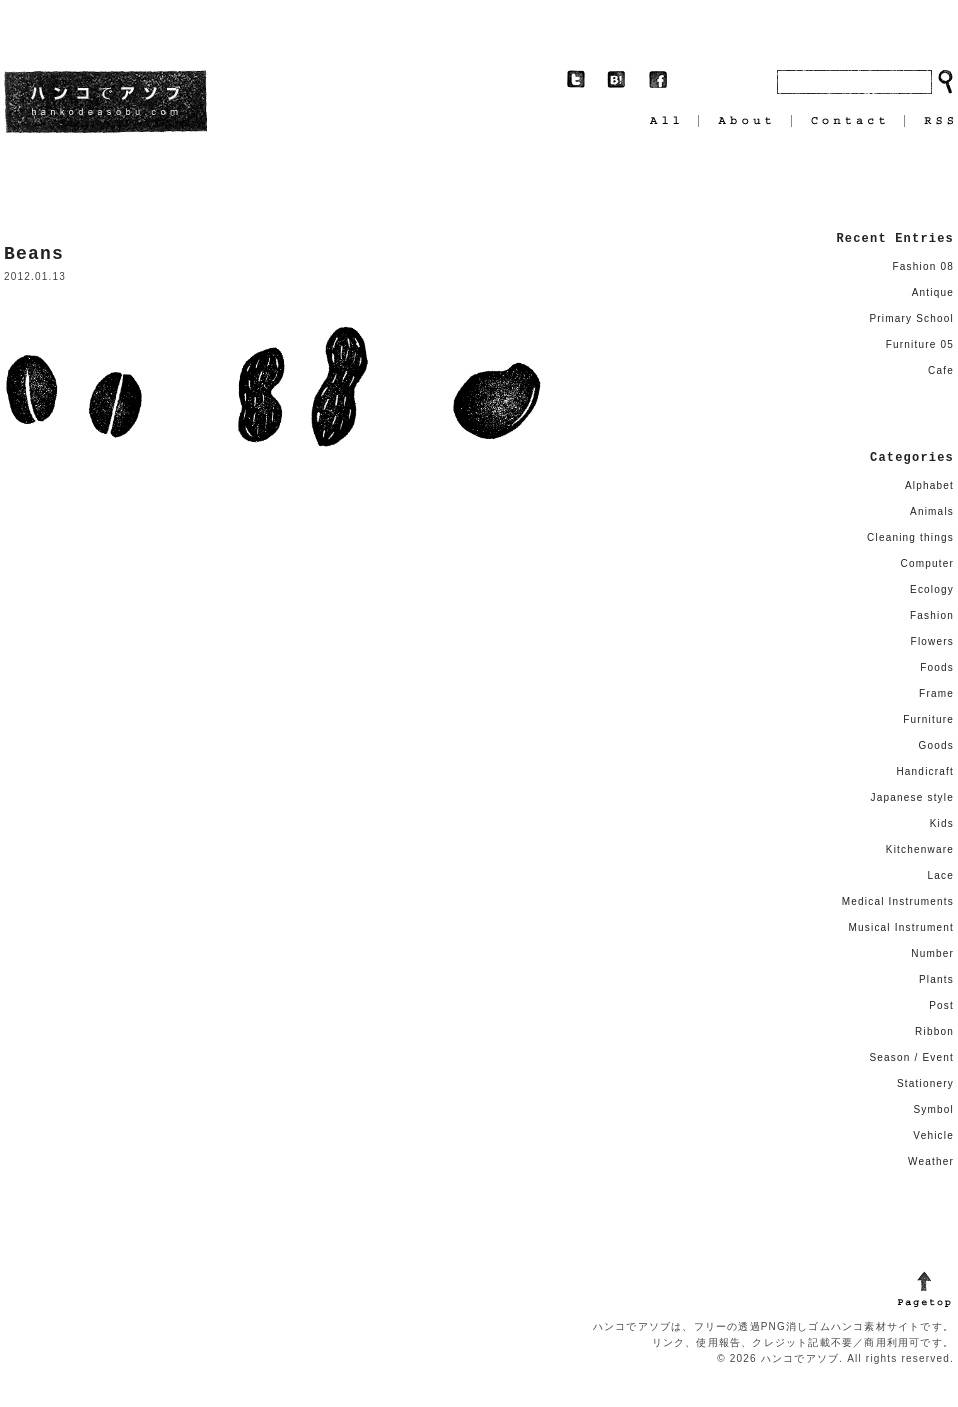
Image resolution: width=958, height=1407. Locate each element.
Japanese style (912, 797)
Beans (34, 254)
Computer (927, 563)
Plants (936, 979)
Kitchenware (920, 849)
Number (932, 953)
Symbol (933, 1109)
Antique (933, 292)
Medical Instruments (898, 901)
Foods (937, 667)
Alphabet (929, 485)
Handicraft (925, 771)
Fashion (932, 615)
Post (941, 1005)
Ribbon (934, 1031)
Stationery (925, 1083)
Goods (936, 745)
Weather (931, 1161)
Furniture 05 (920, 344)
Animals (932, 511)
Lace (941, 875)
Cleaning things (910, 537)
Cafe (941, 370)
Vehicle (933, 1135)
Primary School (911, 318)
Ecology (932, 589)
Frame (936, 693)
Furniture (928, 719)
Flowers (932, 641)
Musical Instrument (901, 927)
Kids (942, 823)
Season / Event (911, 1057)
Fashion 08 (923, 266)
